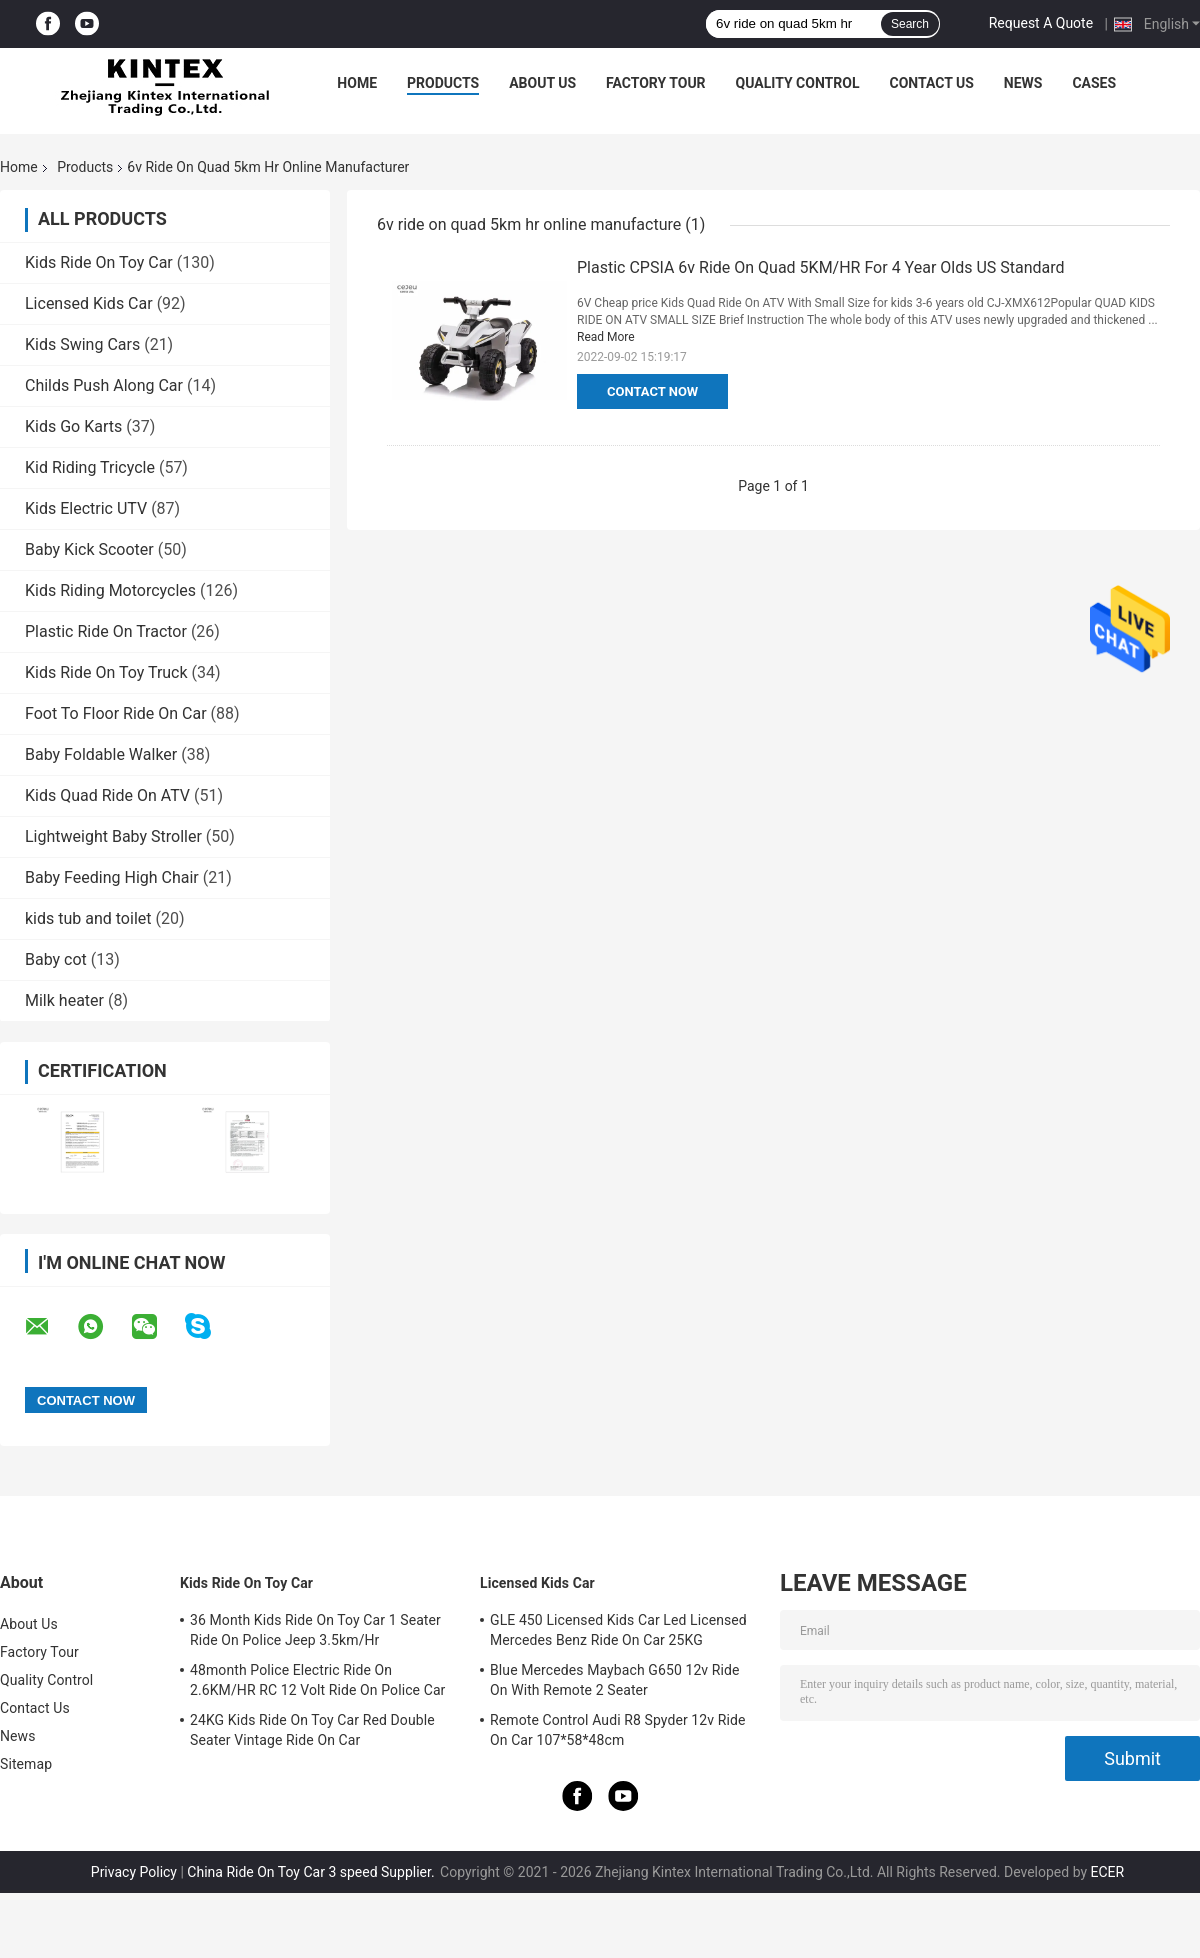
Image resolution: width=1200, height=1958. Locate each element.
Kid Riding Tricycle (90, 467)
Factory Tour (656, 83)
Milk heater (64, 1000)
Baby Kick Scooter (89, 549)
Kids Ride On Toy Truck (106, 672)
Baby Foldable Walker (101, 754)
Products (443, 83)
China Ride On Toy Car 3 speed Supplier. (312, 1872)
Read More (606, 337)
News (1023, 83)
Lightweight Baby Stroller (113, 836)
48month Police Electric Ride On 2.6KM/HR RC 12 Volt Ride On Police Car (317, 1680)
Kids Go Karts (73, 426)
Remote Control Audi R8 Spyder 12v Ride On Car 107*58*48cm (618, 1730)
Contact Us (931, 83)
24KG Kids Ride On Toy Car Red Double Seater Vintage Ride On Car (312, 1730)
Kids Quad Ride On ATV (107, 795)
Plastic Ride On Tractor (106, 631)
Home (357, 83)
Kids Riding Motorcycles (110, 590)
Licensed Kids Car (89, 303)
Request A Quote (1041, 23)
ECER (1108, 1872)
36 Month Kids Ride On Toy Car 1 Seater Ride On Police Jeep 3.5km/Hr (315, 1630)
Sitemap (26, 1764)
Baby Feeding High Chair (112, 877)
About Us (542, 83)
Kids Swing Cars (82, 344)
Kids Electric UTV (86, 508)
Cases (1094, 83)
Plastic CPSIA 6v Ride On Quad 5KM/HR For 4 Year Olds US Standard (821, 267)
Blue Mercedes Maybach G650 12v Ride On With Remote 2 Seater (615, 1680)
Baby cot (56, 959)
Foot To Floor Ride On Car (116, 713)
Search (910, 24)
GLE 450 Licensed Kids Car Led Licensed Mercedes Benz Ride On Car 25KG (618, 1630)
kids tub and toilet (88, 918)
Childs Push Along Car (104, 385)
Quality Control (798, 83)
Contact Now (652, 391)
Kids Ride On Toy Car (99, 262)
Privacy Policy (134, 1872)
